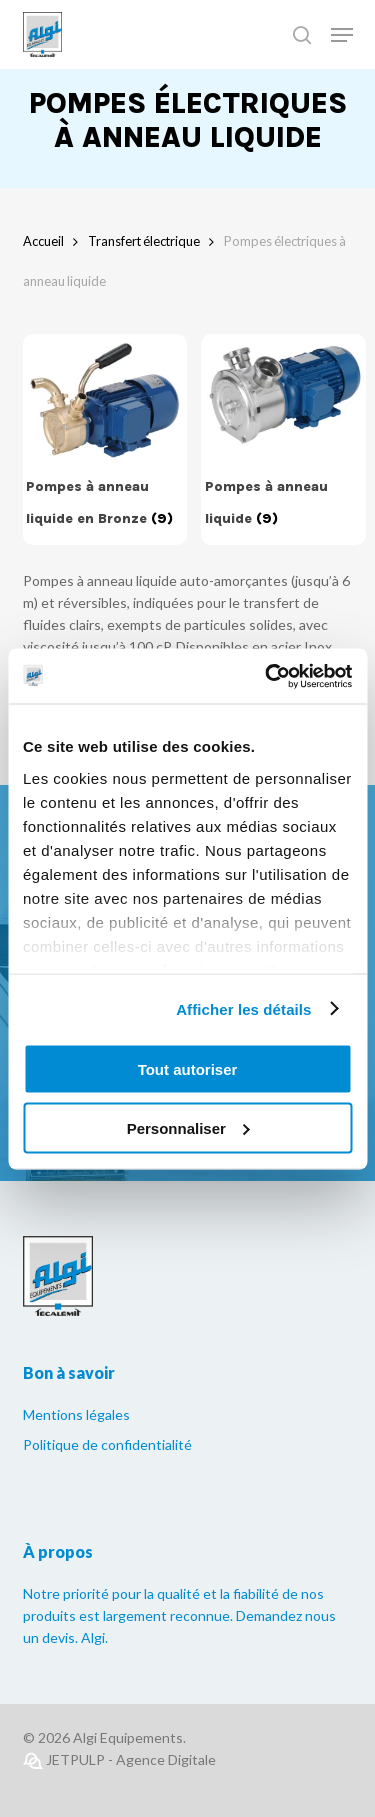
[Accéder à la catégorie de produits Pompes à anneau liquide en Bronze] (105, 440)
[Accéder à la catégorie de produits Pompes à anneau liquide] (284, 440)
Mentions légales (76, 1414)
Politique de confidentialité (107, 1444)
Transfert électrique (144, 241)
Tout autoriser (188, 1069)
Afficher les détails (243, 1008)
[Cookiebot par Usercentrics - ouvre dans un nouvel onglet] (267, 676)
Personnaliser (188, 1127)
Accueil (43, 241)
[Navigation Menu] (342, 35)
